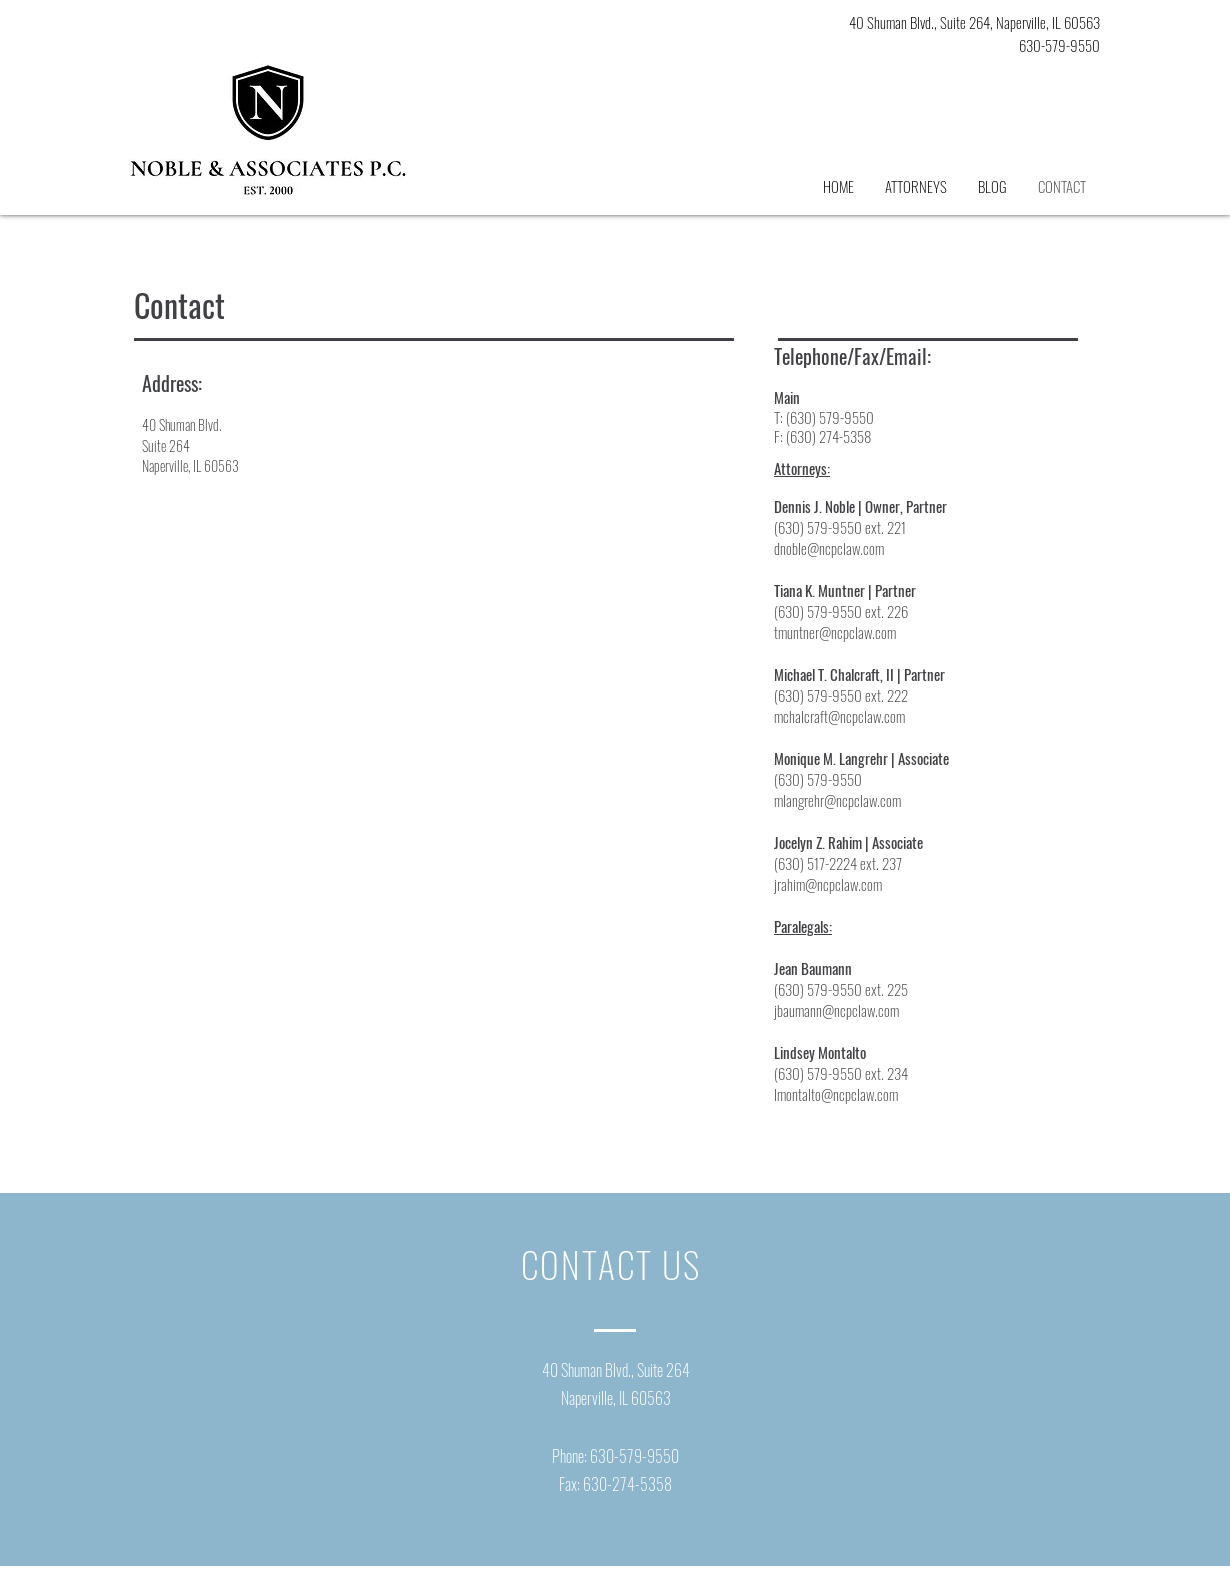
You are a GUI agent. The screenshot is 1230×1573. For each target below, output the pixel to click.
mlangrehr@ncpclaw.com (837, 800)
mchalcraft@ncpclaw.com (839, 716)
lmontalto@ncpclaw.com (836, 1094)
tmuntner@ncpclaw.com (835, 632)
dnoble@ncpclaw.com (829, 548)
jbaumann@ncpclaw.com (836, 1010)
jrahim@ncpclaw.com (828, 884)
